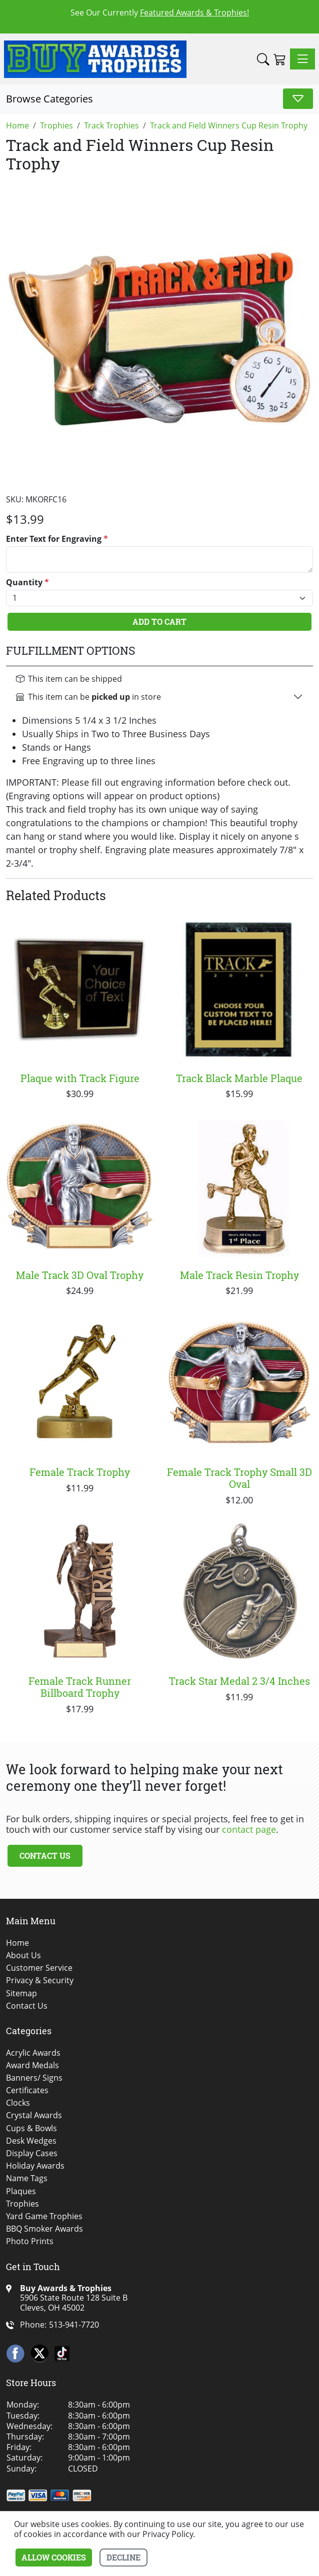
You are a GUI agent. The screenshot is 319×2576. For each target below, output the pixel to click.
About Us (23, 1955)
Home (17, 1943)
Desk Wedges (31, 2141)
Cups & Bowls (31, 2128)
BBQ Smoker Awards (44, 2229)
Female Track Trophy (80, 1471)
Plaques (21, 2191)
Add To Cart (159, 621)
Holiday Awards (35, 2166)
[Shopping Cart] (280, 59)
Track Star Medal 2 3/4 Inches (239, 1680)
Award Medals (32, 2065)
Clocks (18, 2103)
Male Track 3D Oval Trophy (80, 1275)
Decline (123, 2557)
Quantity (27, 582)
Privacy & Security (40, 1980)
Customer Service (39, 1968)
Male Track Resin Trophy (239, 1275)
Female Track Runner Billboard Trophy (79, 1686)
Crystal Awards (34, 2115)
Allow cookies (54, 2557)
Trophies (22, 2204)
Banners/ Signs (34, 2078)
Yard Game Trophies (44, 2216)
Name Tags (27, 2178)
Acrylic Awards (33, 2053)
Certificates (27, 2090)
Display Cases (32, 2153)
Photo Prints (30, 2241)
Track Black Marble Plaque (239, 1078)
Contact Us (45, 1855)
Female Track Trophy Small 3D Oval (239, 1477)
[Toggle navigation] (302, 58)
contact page (249, 1829)
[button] (263, 59)
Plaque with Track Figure (80, 1078)
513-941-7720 (74, 2325)
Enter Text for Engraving (57, 539)
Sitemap (21, 1993)
